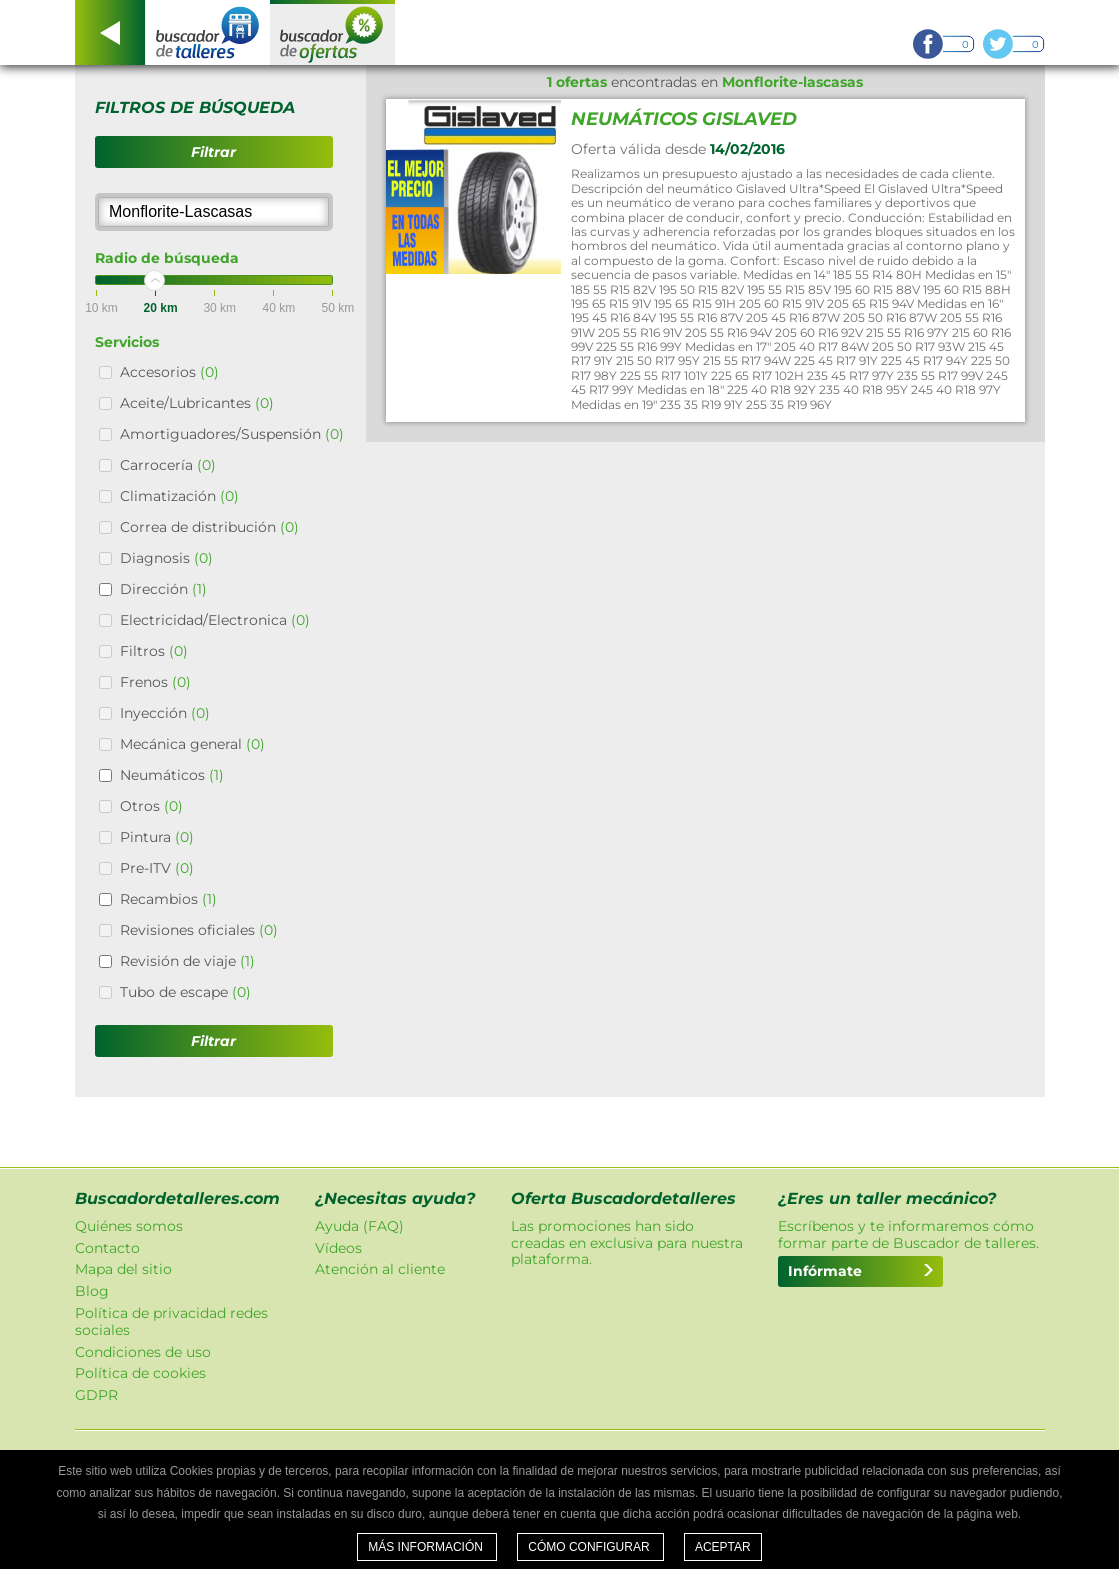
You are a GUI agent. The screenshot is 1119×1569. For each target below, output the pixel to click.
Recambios (168, 899)
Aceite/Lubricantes (197, 403)
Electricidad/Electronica (215, 620)
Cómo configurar (590, 1547)
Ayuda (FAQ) (359, 1226)
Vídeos (338, 1248)
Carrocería (168, 465)
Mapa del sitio (123, 1269)
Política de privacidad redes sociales (171, 1321)
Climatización (179, 496)
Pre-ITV (157, 868)
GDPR (96, 1395)
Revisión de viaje (187, 961)
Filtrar (213, 152)
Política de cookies (140, 1373)
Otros (151, 806)
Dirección (163, 589)
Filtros (154, 651)
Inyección (165, 713)
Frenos (155, 682)
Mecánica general (192, 744)
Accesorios (169, 372)
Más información (427, 1547)
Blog (92, 1291)
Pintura (157, 837)
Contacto (107, 1248)
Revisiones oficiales (199, 930)
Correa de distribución (209, 527)
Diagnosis (166, 558)
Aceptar (723, 1547)
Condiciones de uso (143, 1352)
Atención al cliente (380, 1269)
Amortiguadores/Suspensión (232, 434)
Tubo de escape (185, 992)
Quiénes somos (129, 1226)
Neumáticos (172, 775)
